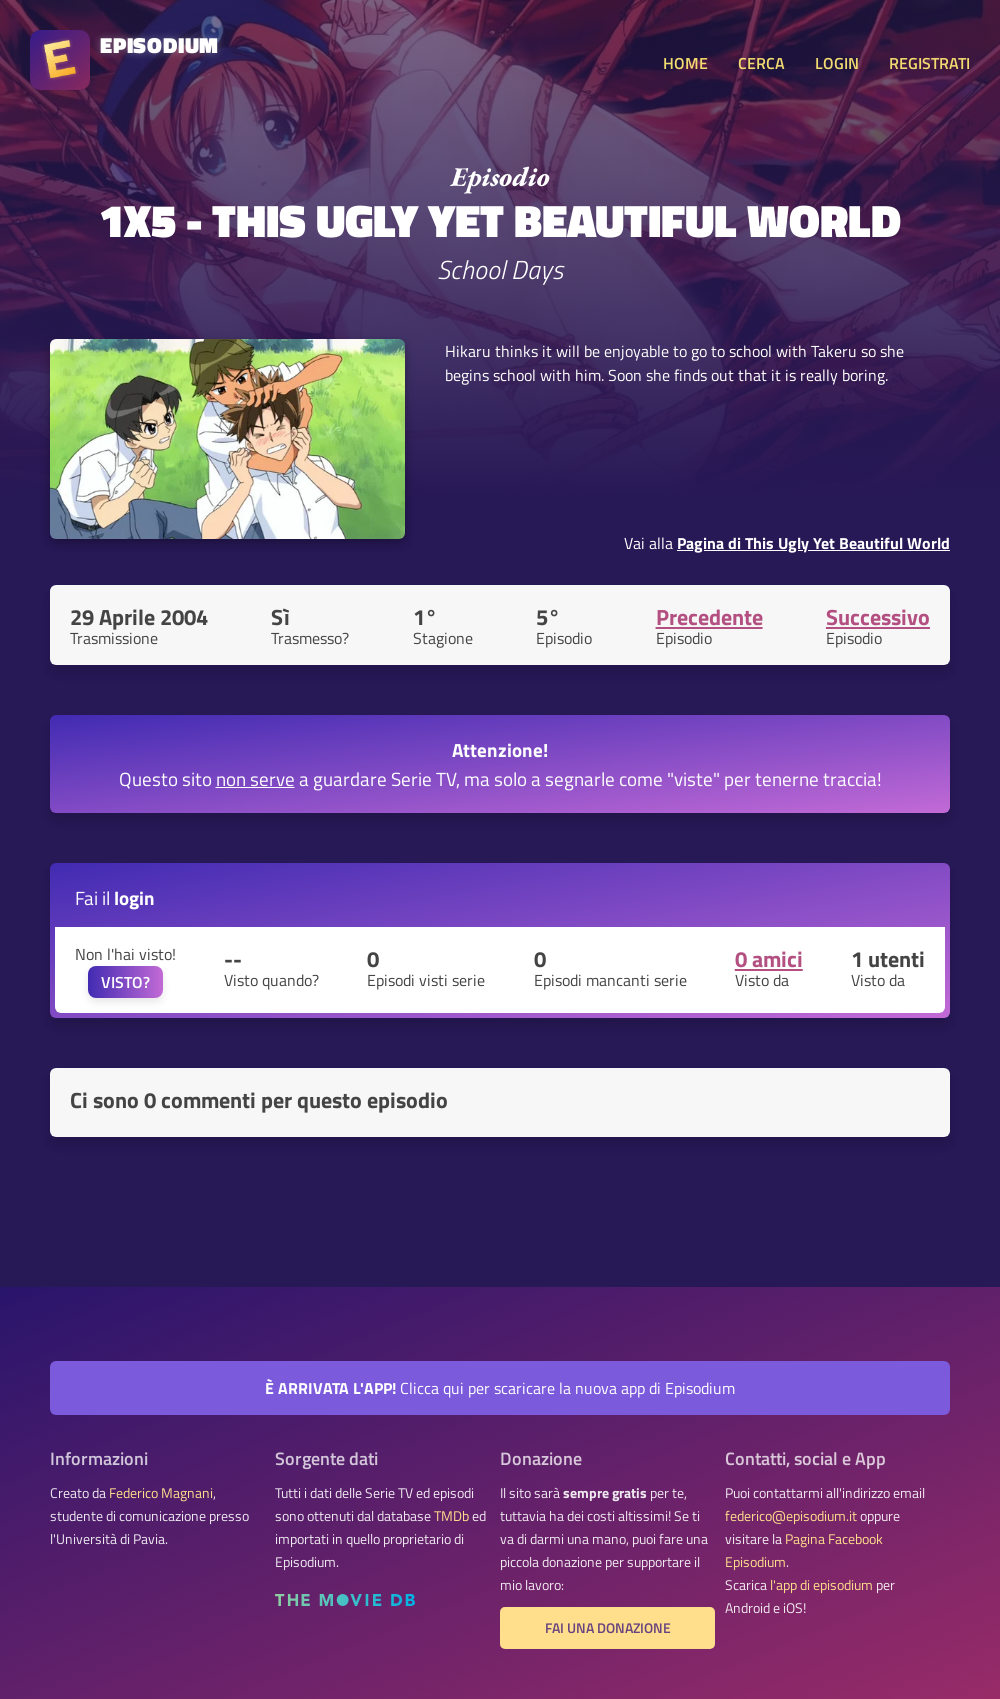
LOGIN (837, 63)
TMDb (451, 1516)
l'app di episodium (821, 1585)
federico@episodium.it (791, 1516)
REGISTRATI (929, 63)
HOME (685, 63)
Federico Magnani (161, 1493)
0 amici (769, 959)
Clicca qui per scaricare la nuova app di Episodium (500, 1388)
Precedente (709, 617)
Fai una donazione (608, 1628)
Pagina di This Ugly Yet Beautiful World (813, 543)
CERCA (761, 63)
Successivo (878, 617)
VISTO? (125, 982)
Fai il (115, 897)
